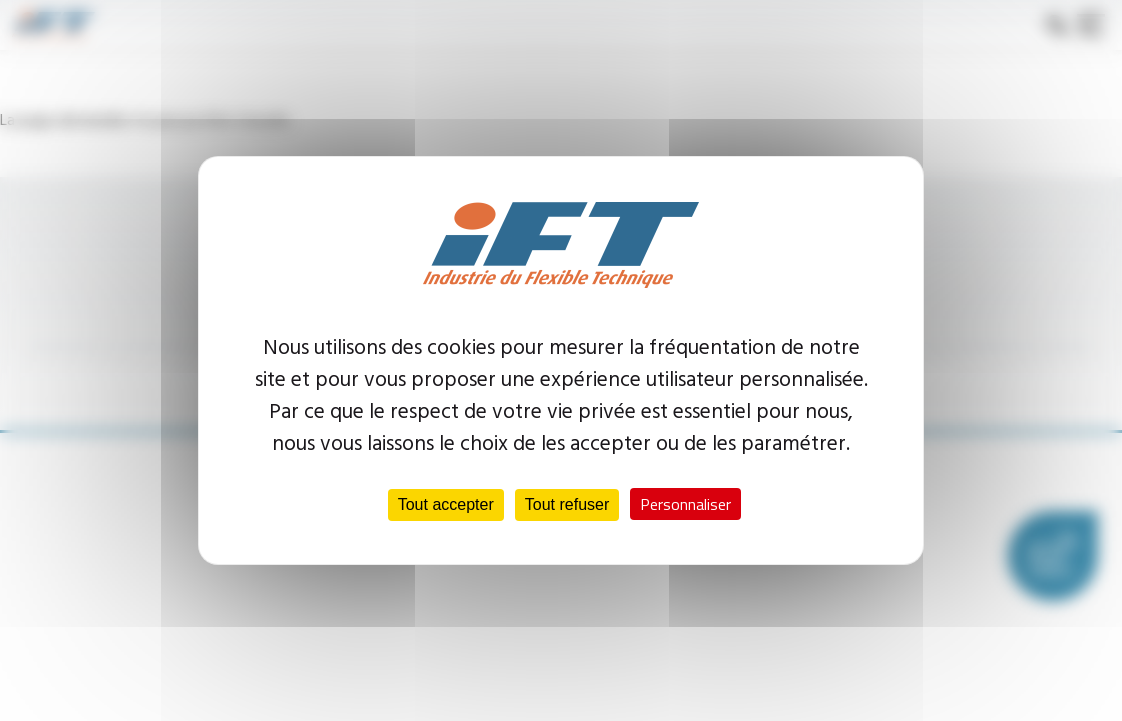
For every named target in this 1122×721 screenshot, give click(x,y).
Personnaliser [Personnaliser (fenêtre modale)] (685, 504)
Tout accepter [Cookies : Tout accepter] (446, 504)
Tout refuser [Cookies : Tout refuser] (567, 504)
